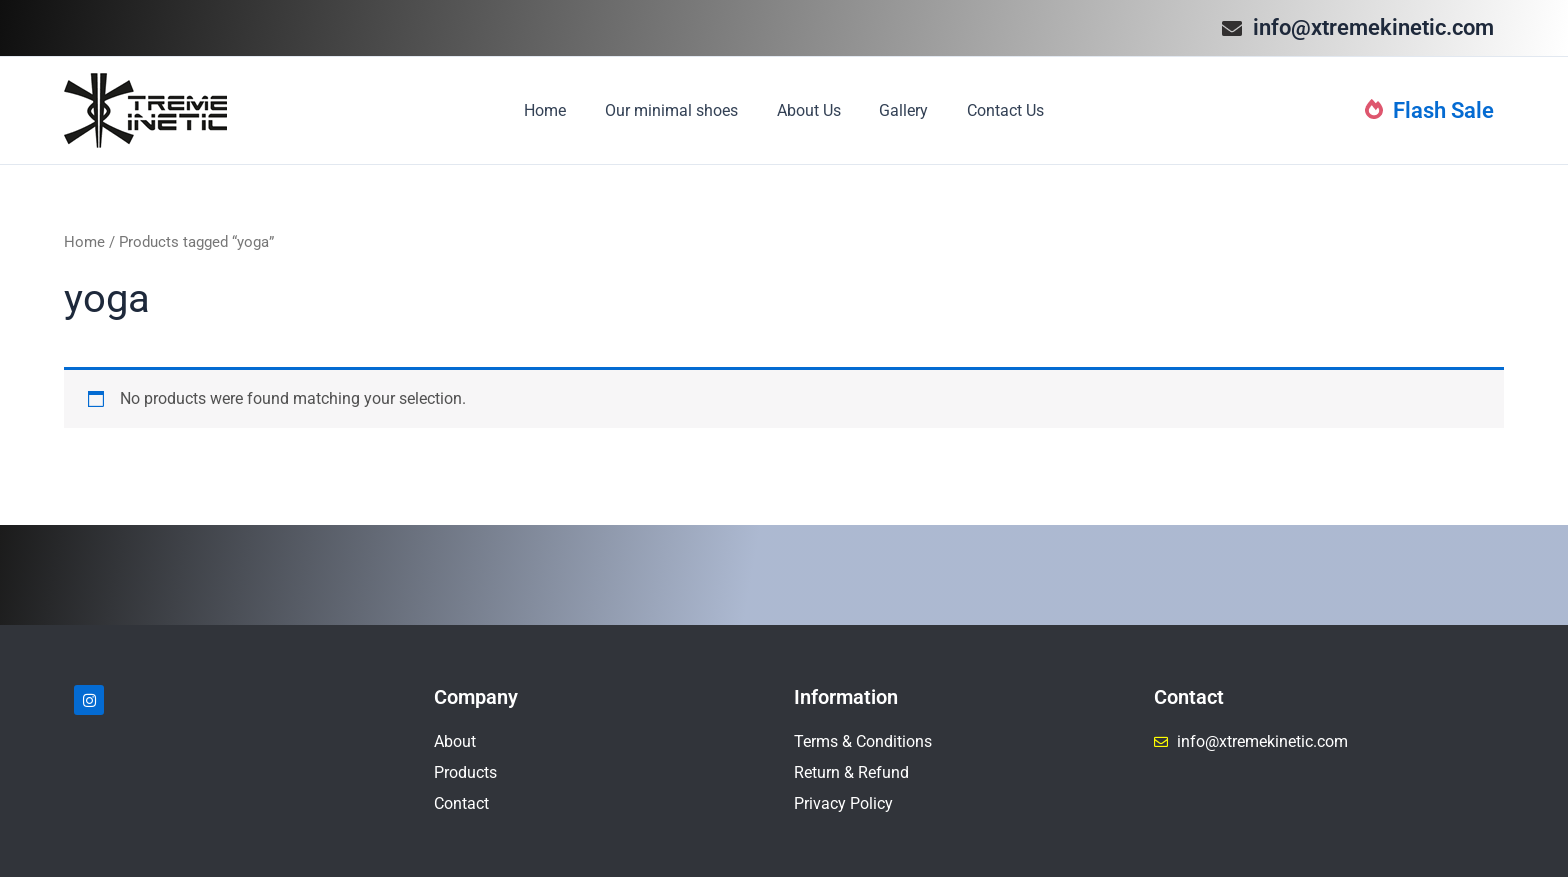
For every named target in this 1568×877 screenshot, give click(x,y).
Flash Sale (1429, 110)
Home (559, 110)
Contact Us (992, 110)
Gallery (897, 110)
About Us (809, 110)
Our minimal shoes (678, 110)
